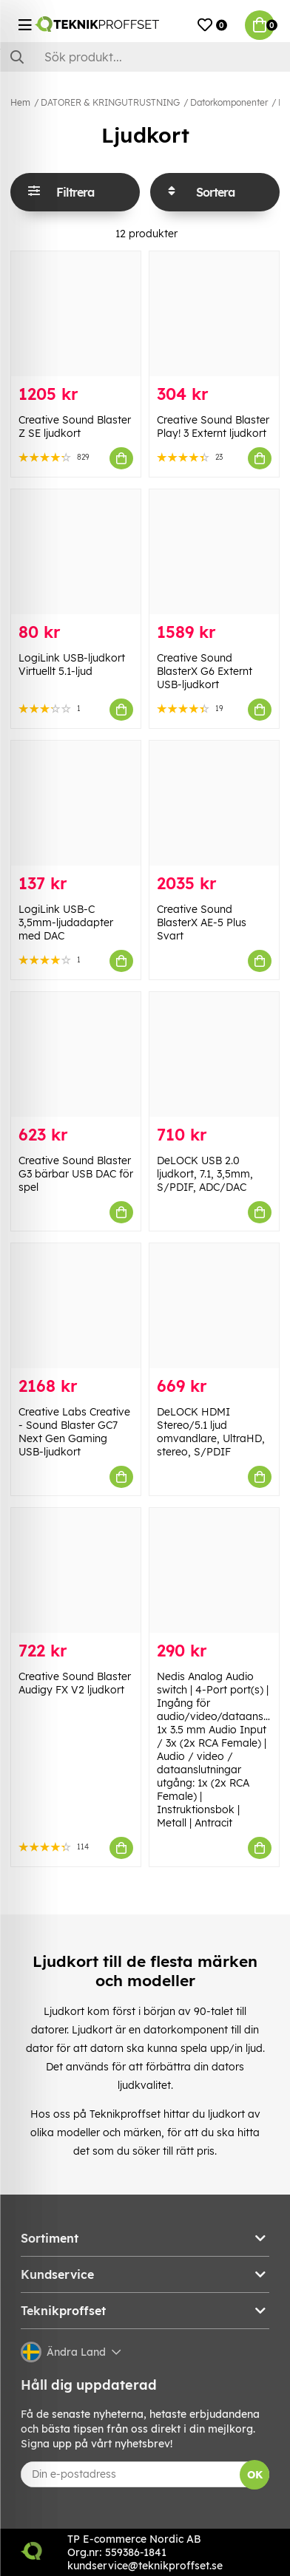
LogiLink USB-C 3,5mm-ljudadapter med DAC (65, 922)
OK (255, 2474)
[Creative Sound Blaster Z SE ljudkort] (75, 313)
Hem (20, 102)
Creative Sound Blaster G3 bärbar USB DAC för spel (75, 1174)
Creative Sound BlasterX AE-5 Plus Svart (201, 922)
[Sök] (145, 57)
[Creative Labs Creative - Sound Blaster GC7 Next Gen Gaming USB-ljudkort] (75, 1305)
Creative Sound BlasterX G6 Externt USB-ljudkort (204, 671)
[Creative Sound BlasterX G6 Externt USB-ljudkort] (214, 551)
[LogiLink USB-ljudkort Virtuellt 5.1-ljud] (75, 551)
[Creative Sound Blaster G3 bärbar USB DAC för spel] (75, 1054)
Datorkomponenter (229, 102)
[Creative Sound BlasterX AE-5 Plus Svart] (214, 803)
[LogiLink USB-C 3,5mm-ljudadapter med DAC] (75, 803)
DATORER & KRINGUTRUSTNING (110, 102)
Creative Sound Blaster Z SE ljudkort (74, 426)
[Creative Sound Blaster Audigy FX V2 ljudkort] (75, 1570)
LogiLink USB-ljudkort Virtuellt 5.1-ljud (71, 664)
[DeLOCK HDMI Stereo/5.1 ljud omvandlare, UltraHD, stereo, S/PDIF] (214, 1305)
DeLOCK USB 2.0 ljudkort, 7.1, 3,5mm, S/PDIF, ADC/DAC (205, 1174)
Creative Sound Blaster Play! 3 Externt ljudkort (213, 426)
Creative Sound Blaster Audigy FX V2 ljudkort (74, 1683)
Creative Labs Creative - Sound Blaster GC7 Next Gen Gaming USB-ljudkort (74, 1431)
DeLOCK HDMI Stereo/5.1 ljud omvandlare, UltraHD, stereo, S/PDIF (211, 1431)
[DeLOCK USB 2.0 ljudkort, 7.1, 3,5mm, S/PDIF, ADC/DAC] (214, 1054)
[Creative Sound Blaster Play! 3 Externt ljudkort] (214, 313)
